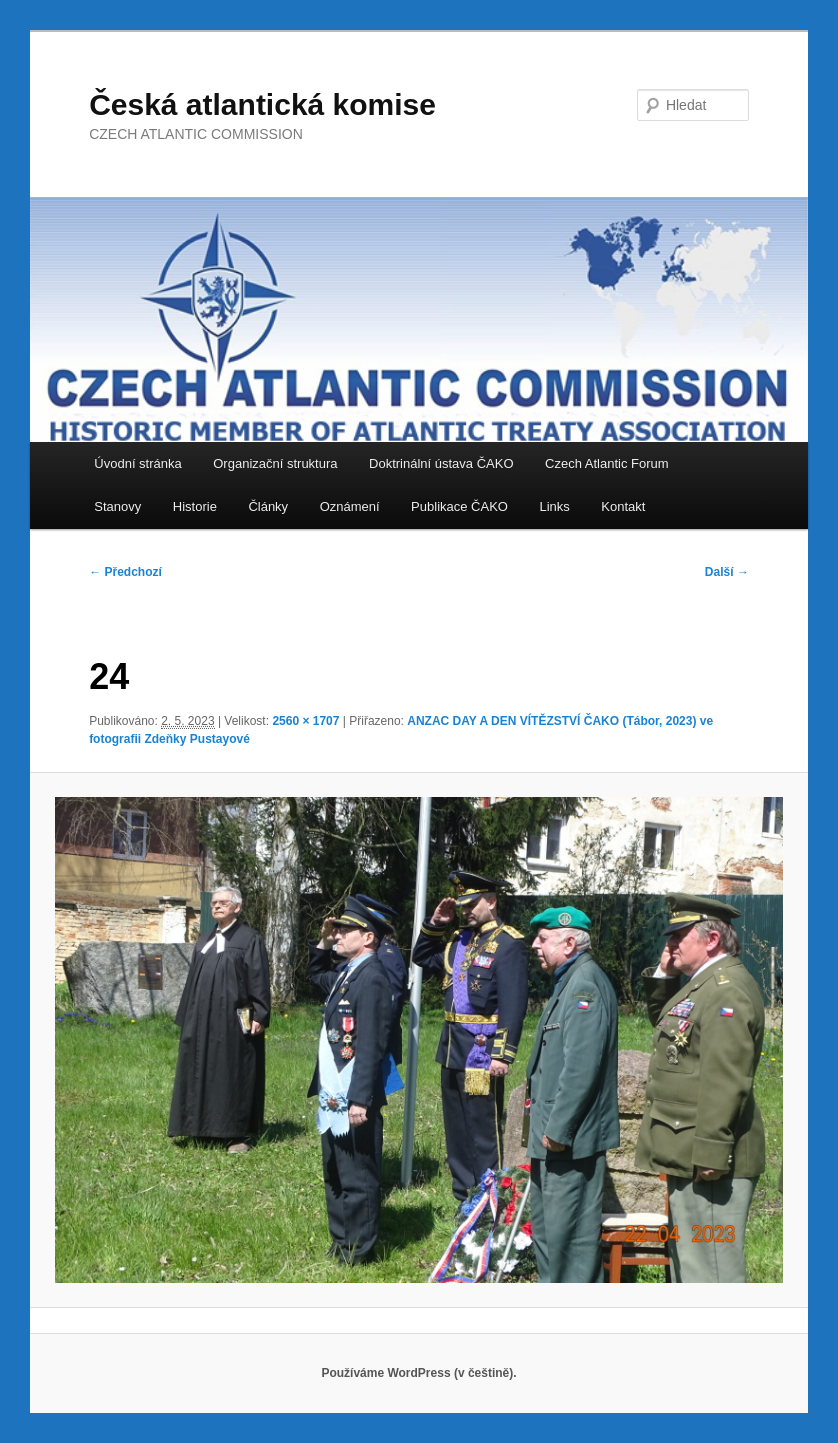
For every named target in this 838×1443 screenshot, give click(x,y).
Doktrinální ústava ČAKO (441, 463)
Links (554, 506)
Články (268, 506)
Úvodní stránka (137, 463)
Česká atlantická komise (262, 104)
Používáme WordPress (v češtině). (418, 1373)
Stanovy (117, 506)
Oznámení (350, 506)
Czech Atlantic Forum (607, 463)
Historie (195, 506)
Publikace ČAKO (459, 506)
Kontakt (623, 506)
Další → (727, 572)
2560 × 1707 (305, 721)
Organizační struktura (275, 463)
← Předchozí (125, 572)
